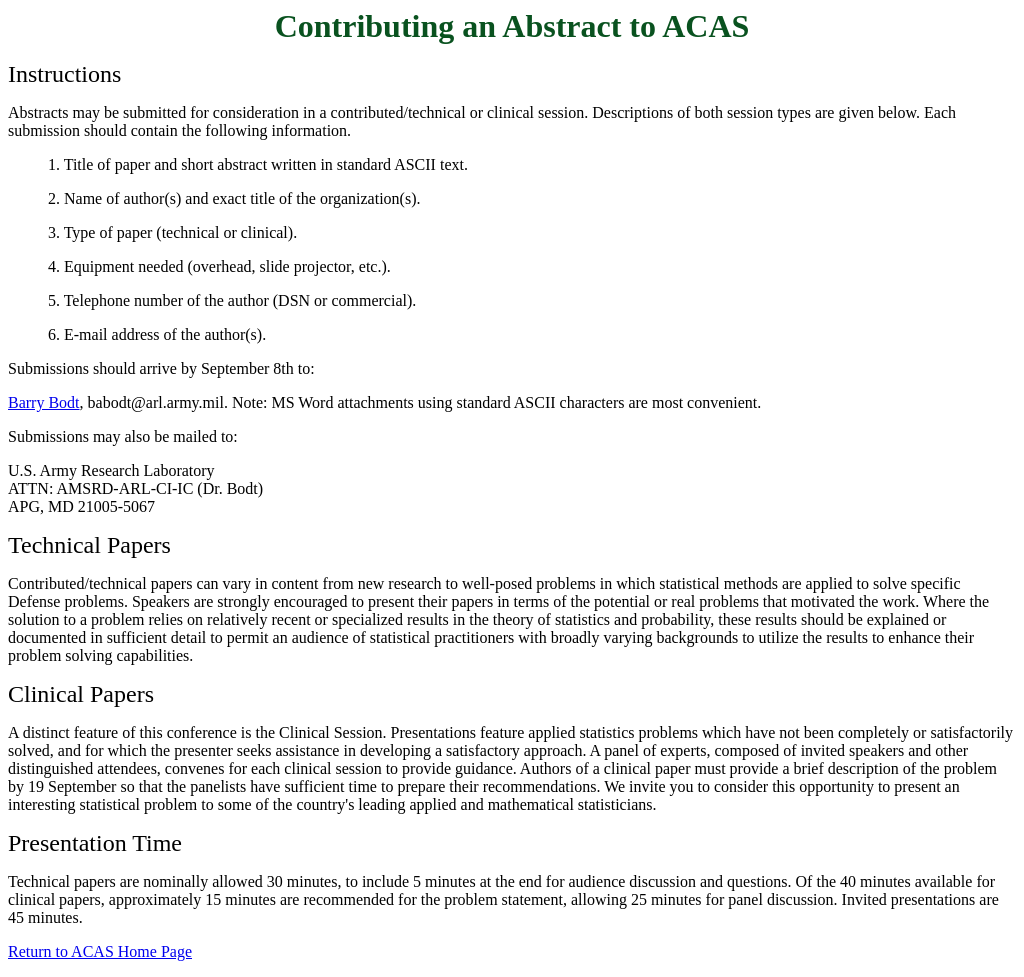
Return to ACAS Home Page (100, 951)
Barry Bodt (44, 402)
